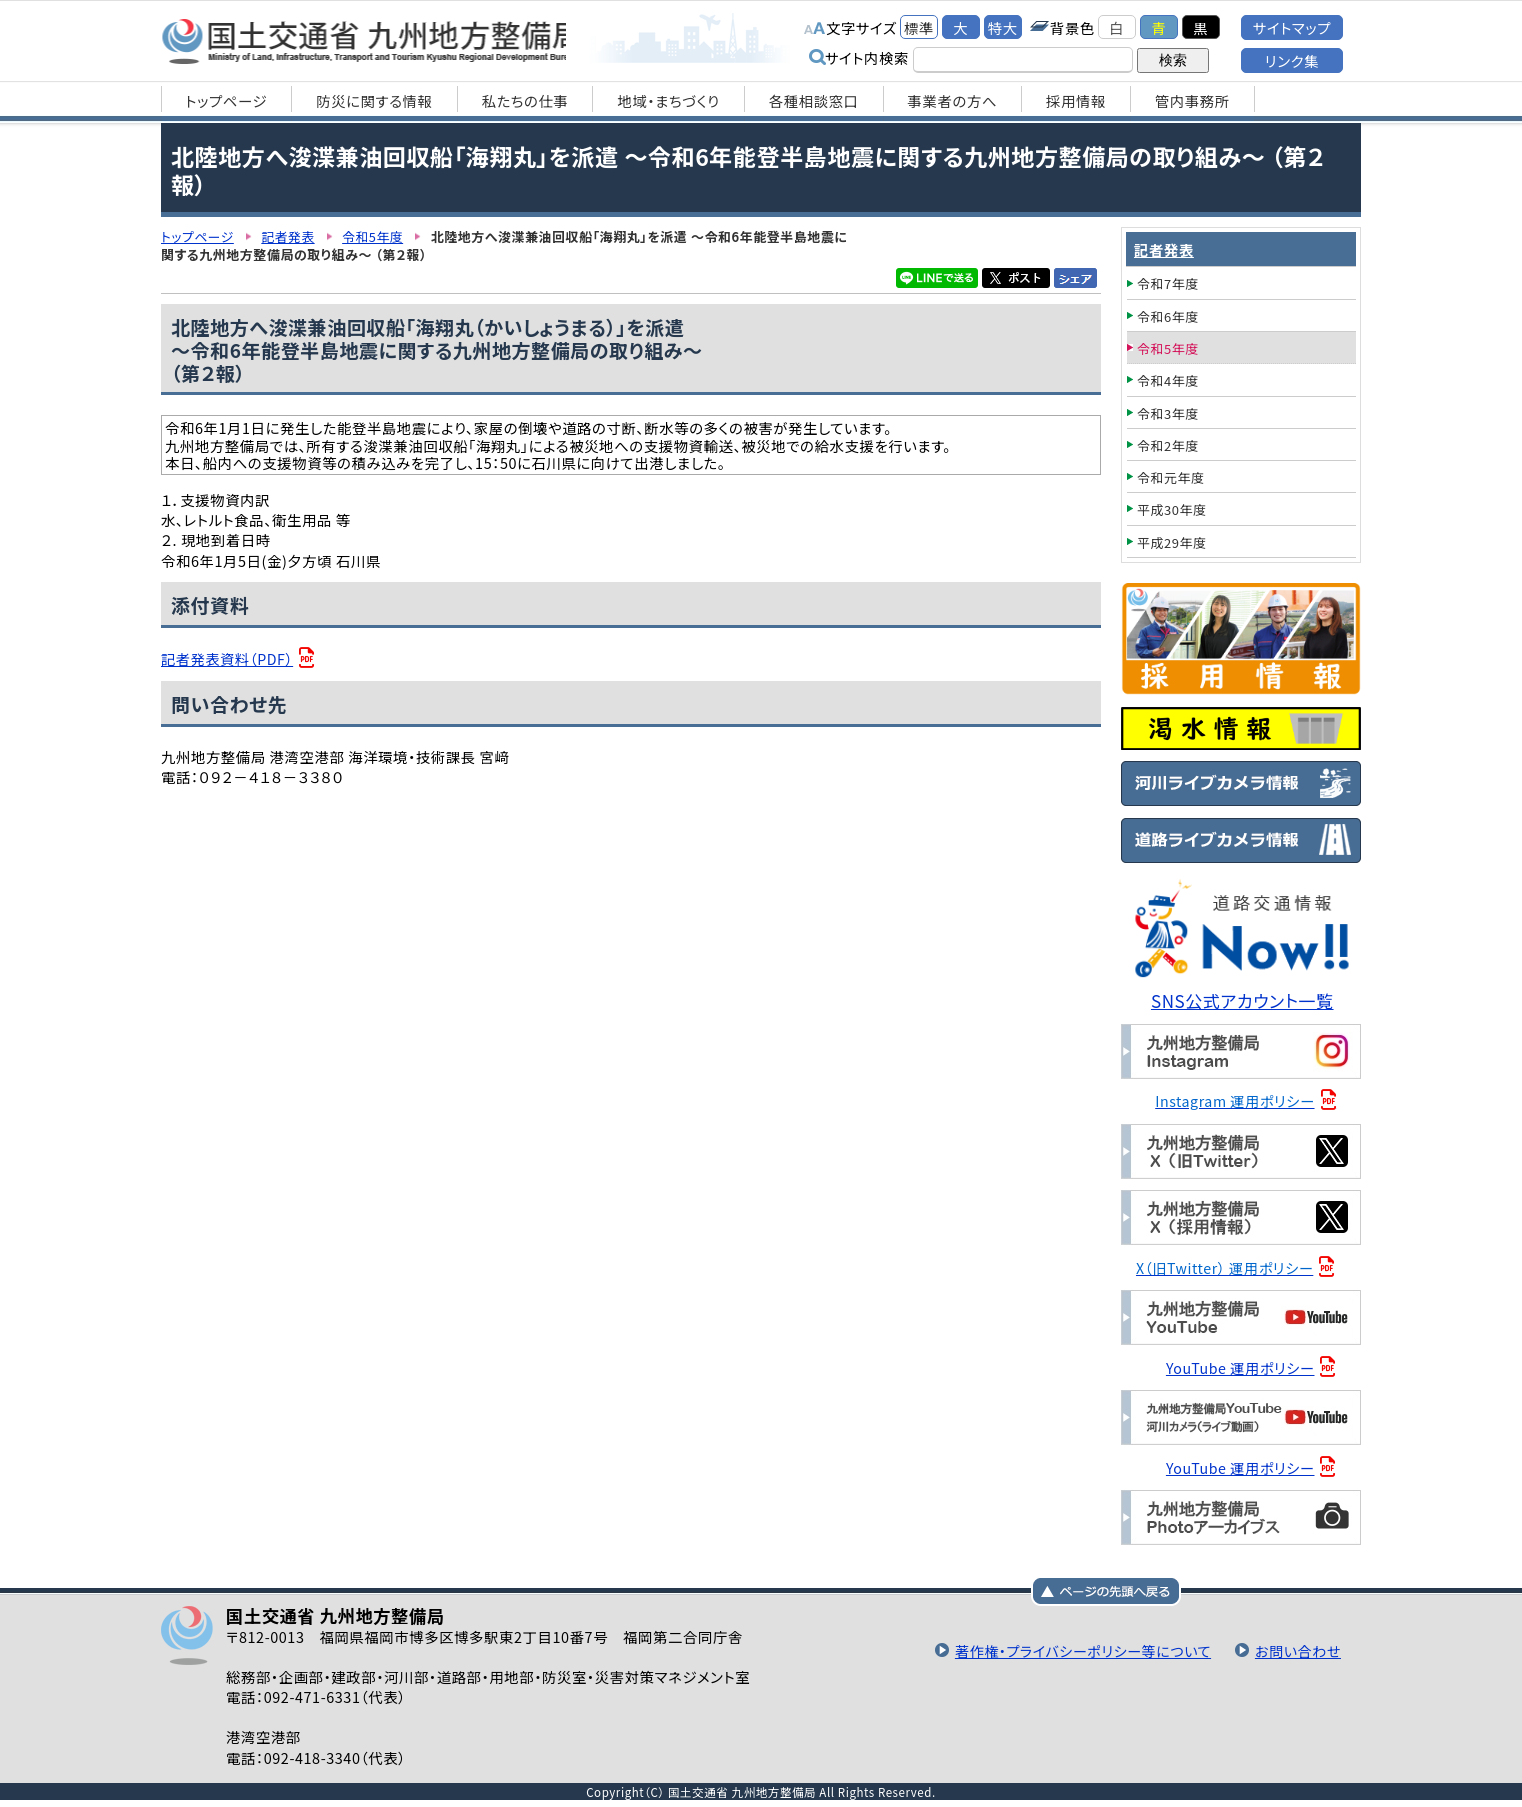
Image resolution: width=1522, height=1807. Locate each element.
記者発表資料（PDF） (228, 658)
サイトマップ (1292, 27)
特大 (1003, 27)
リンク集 (1292, 60)
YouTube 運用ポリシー (1241, 1365)
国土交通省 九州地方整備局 (373, 40)
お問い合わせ (1297, 1648)
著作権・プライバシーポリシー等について (1078, 1648)
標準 (919, 27)
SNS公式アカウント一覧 (1243, 1000)
